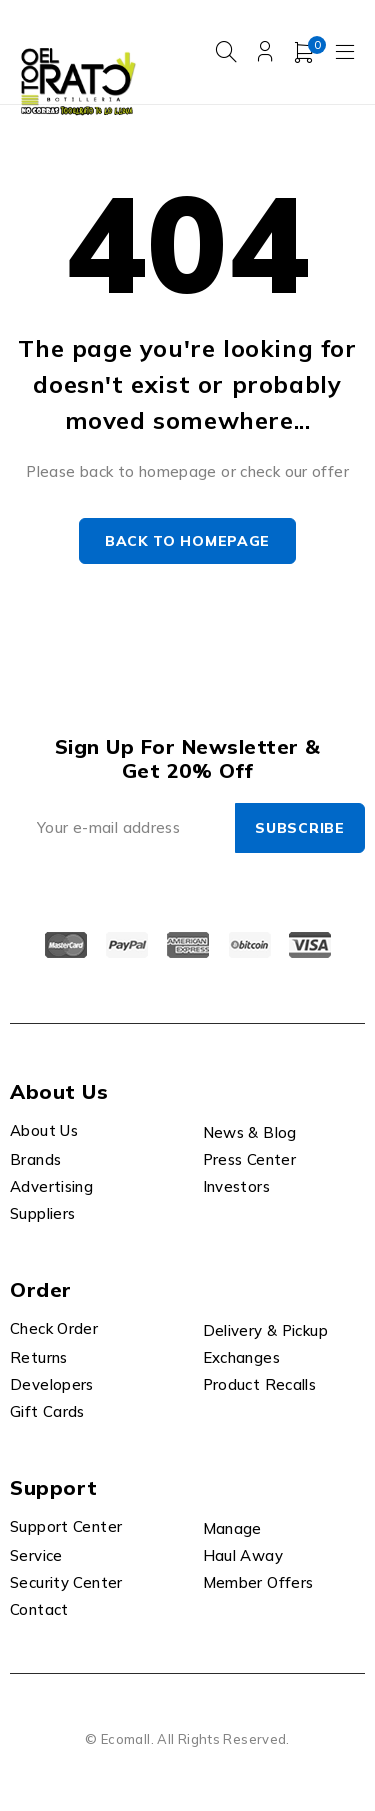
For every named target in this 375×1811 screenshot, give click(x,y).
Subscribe (299, 828)
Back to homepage (187, 541)
